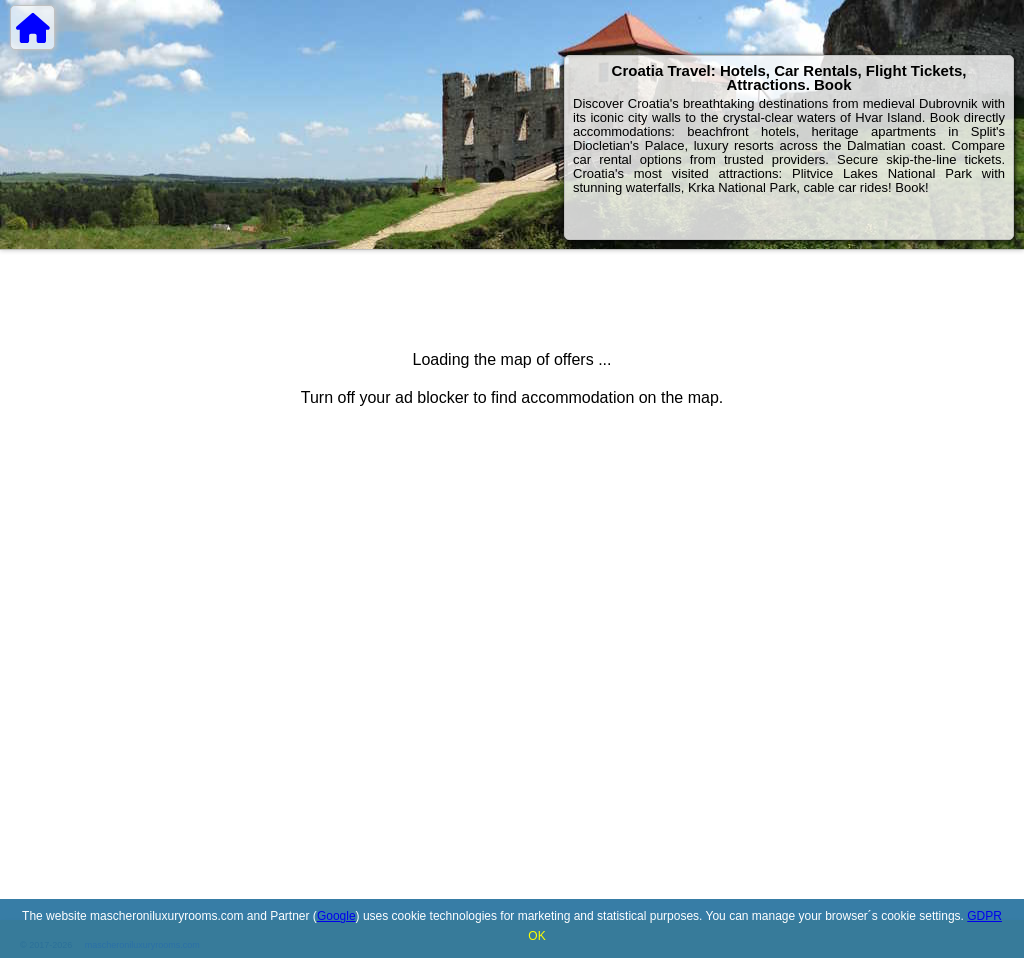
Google (336, 916)
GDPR (984, 916)
